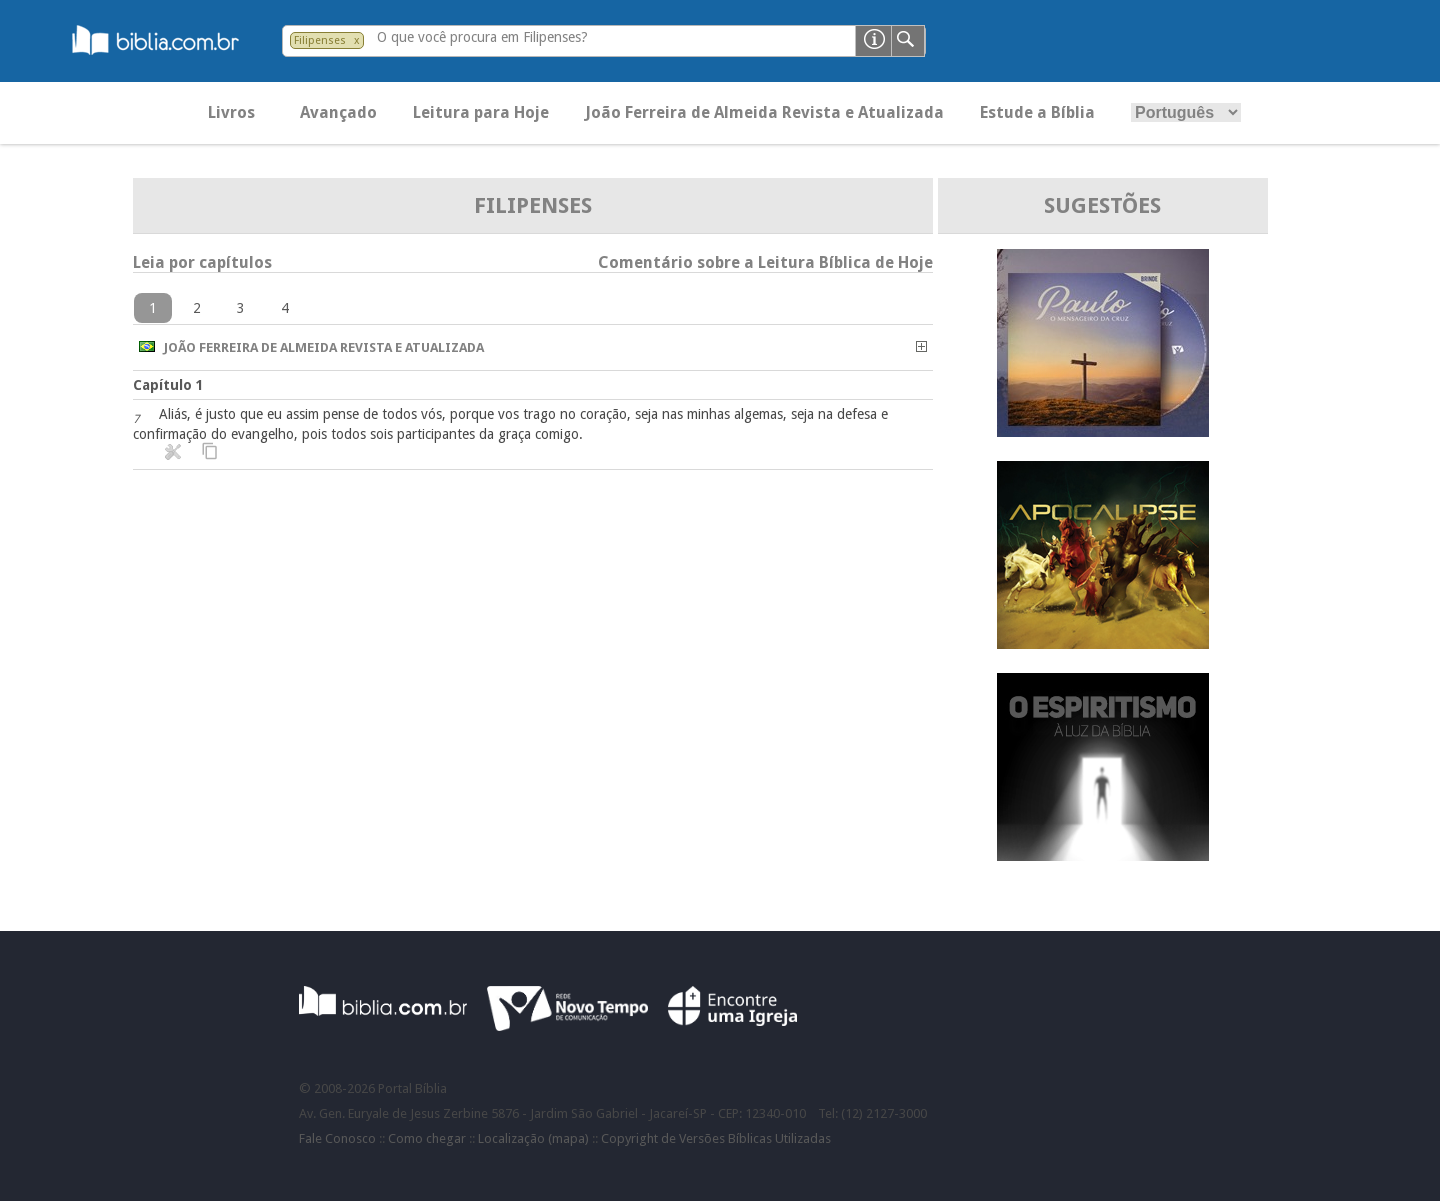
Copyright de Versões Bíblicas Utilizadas (716, 1138)
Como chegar (427, 1138)
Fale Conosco (337, 1138)
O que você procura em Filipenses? (482, 37)
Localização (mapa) (533, 1138)
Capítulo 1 (168, 385)
